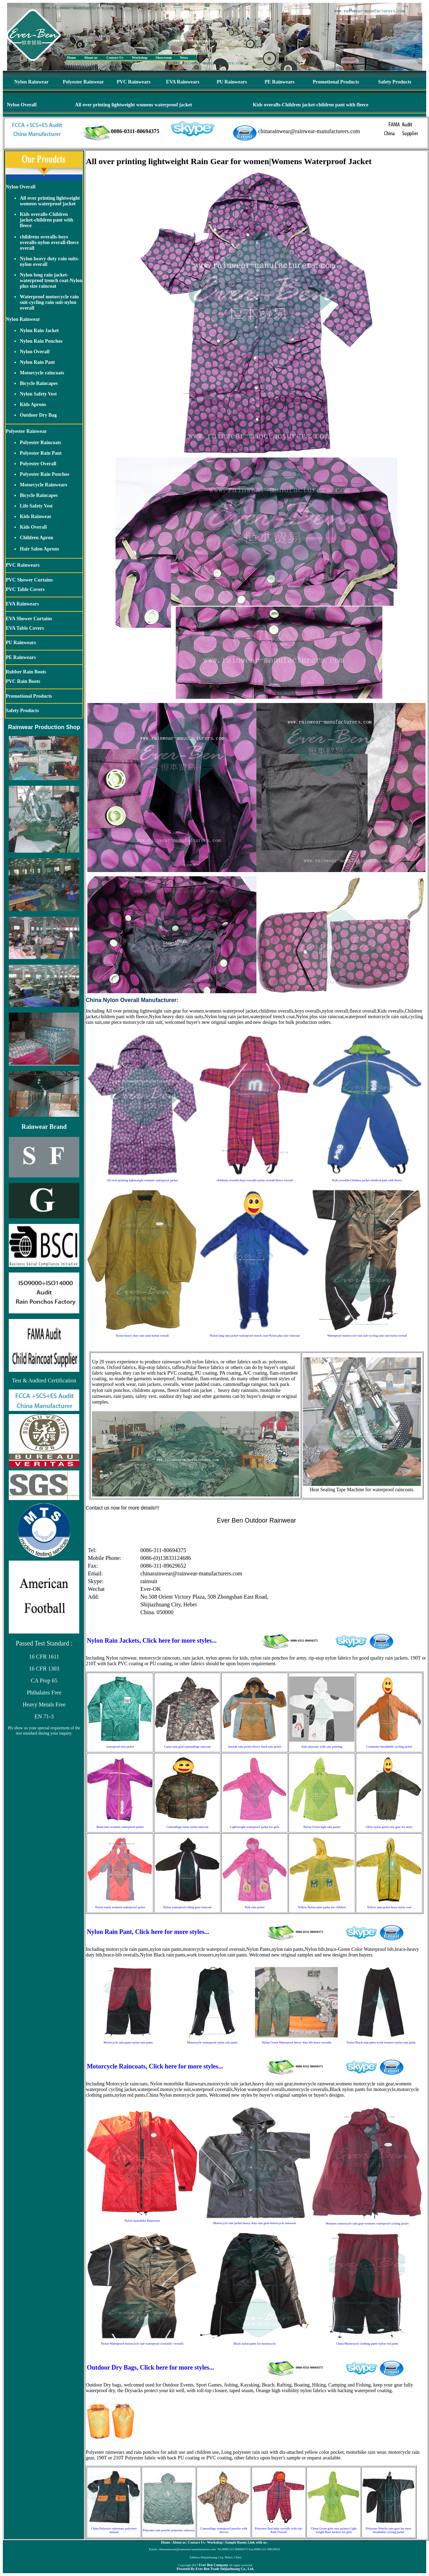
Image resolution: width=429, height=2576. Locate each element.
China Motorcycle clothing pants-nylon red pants (367, 2343)
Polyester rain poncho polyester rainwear (169, 2530)
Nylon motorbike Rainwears (142, 2220)
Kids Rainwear (35, 516)
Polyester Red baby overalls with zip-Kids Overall (279, 2530)
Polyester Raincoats (40, 442)
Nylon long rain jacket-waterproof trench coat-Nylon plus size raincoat (51, 280)
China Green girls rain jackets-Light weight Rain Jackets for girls (333, 2530)
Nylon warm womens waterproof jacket (120, 1907)
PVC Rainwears (133, 82)
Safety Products (394, 82)
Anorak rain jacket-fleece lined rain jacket (254, 1746)
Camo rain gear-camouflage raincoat (187, 1746)
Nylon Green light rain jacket (321, 1827)
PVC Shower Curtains (29, 580)
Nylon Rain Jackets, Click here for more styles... (151, 1640)
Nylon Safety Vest (38, 394)
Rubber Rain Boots (26, 671)
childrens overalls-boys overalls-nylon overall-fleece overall (49, 242)
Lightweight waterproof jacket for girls (254, 1827)
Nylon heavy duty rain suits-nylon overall (142, 1335)
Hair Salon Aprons (39, 549)
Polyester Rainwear (83, 82)
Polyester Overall (38, 463)
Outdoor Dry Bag (38, 415)
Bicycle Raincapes (39, 383)
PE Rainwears (279, 82)
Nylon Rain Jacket (39, 330)
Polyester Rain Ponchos (44, 474)
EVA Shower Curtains (29, 618)
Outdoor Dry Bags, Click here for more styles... (150, 2367)
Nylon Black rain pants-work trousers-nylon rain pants (381, 2042)
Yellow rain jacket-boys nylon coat (389, 1907)
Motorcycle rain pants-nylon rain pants (128, 2042)
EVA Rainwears (182, 82)
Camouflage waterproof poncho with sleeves (223, 2530)
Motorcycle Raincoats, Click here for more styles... (155, 2066)
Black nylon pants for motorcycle (255, 2343)
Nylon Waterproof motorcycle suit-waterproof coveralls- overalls (142, 2343)
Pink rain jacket (255, 1907)
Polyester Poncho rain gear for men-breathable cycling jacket (388, 2530)
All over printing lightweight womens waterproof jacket (133, 104)
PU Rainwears (232, 82)
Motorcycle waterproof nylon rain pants (212, 2042)
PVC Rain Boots (23, 681)
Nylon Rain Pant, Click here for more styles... (148, 1931)
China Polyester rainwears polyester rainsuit (114, 2530)
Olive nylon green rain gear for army (389, 1827)
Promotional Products (336, 82)
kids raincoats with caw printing (321, 1746)
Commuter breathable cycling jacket (389, 1746)
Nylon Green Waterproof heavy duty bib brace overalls (296, 2042)
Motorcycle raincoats (42, 372)
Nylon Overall (22, 104)
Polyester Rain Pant (41, 453)
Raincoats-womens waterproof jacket (120, 1827)
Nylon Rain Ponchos (41, 341)
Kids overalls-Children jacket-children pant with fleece (310, 104)
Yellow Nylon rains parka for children (322, 1907)
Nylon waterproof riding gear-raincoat (187, 1907)
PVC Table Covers (25, 589)
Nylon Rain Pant (37, 362)
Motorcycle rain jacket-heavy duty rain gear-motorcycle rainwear (254, 2223)
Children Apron (36, 537)
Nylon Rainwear (31, 82)
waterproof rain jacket (120, 1746)
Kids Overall (33, 527)
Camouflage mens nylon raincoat (187, 1827)
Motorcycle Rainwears (43, 484)
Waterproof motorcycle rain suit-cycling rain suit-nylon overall (49, 302)
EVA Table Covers (25, 628)
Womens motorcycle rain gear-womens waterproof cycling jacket (367, 2223)
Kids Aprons (33, 404)
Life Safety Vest (36, 506)
